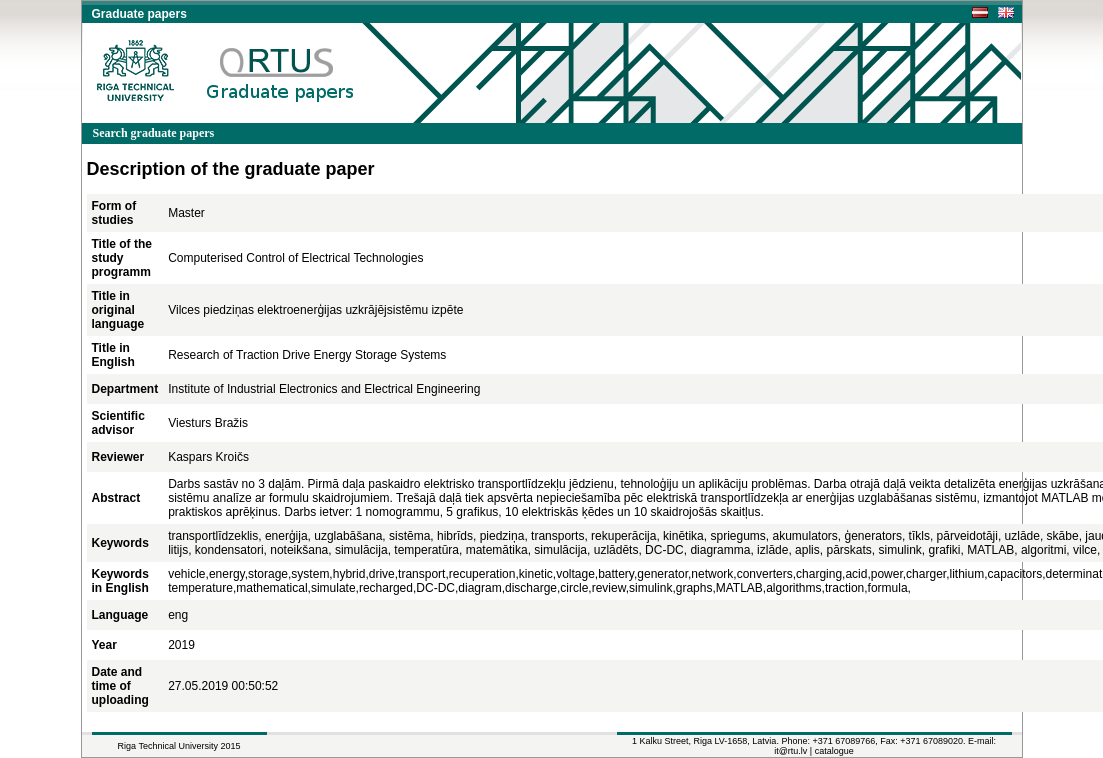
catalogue (834, 751)
